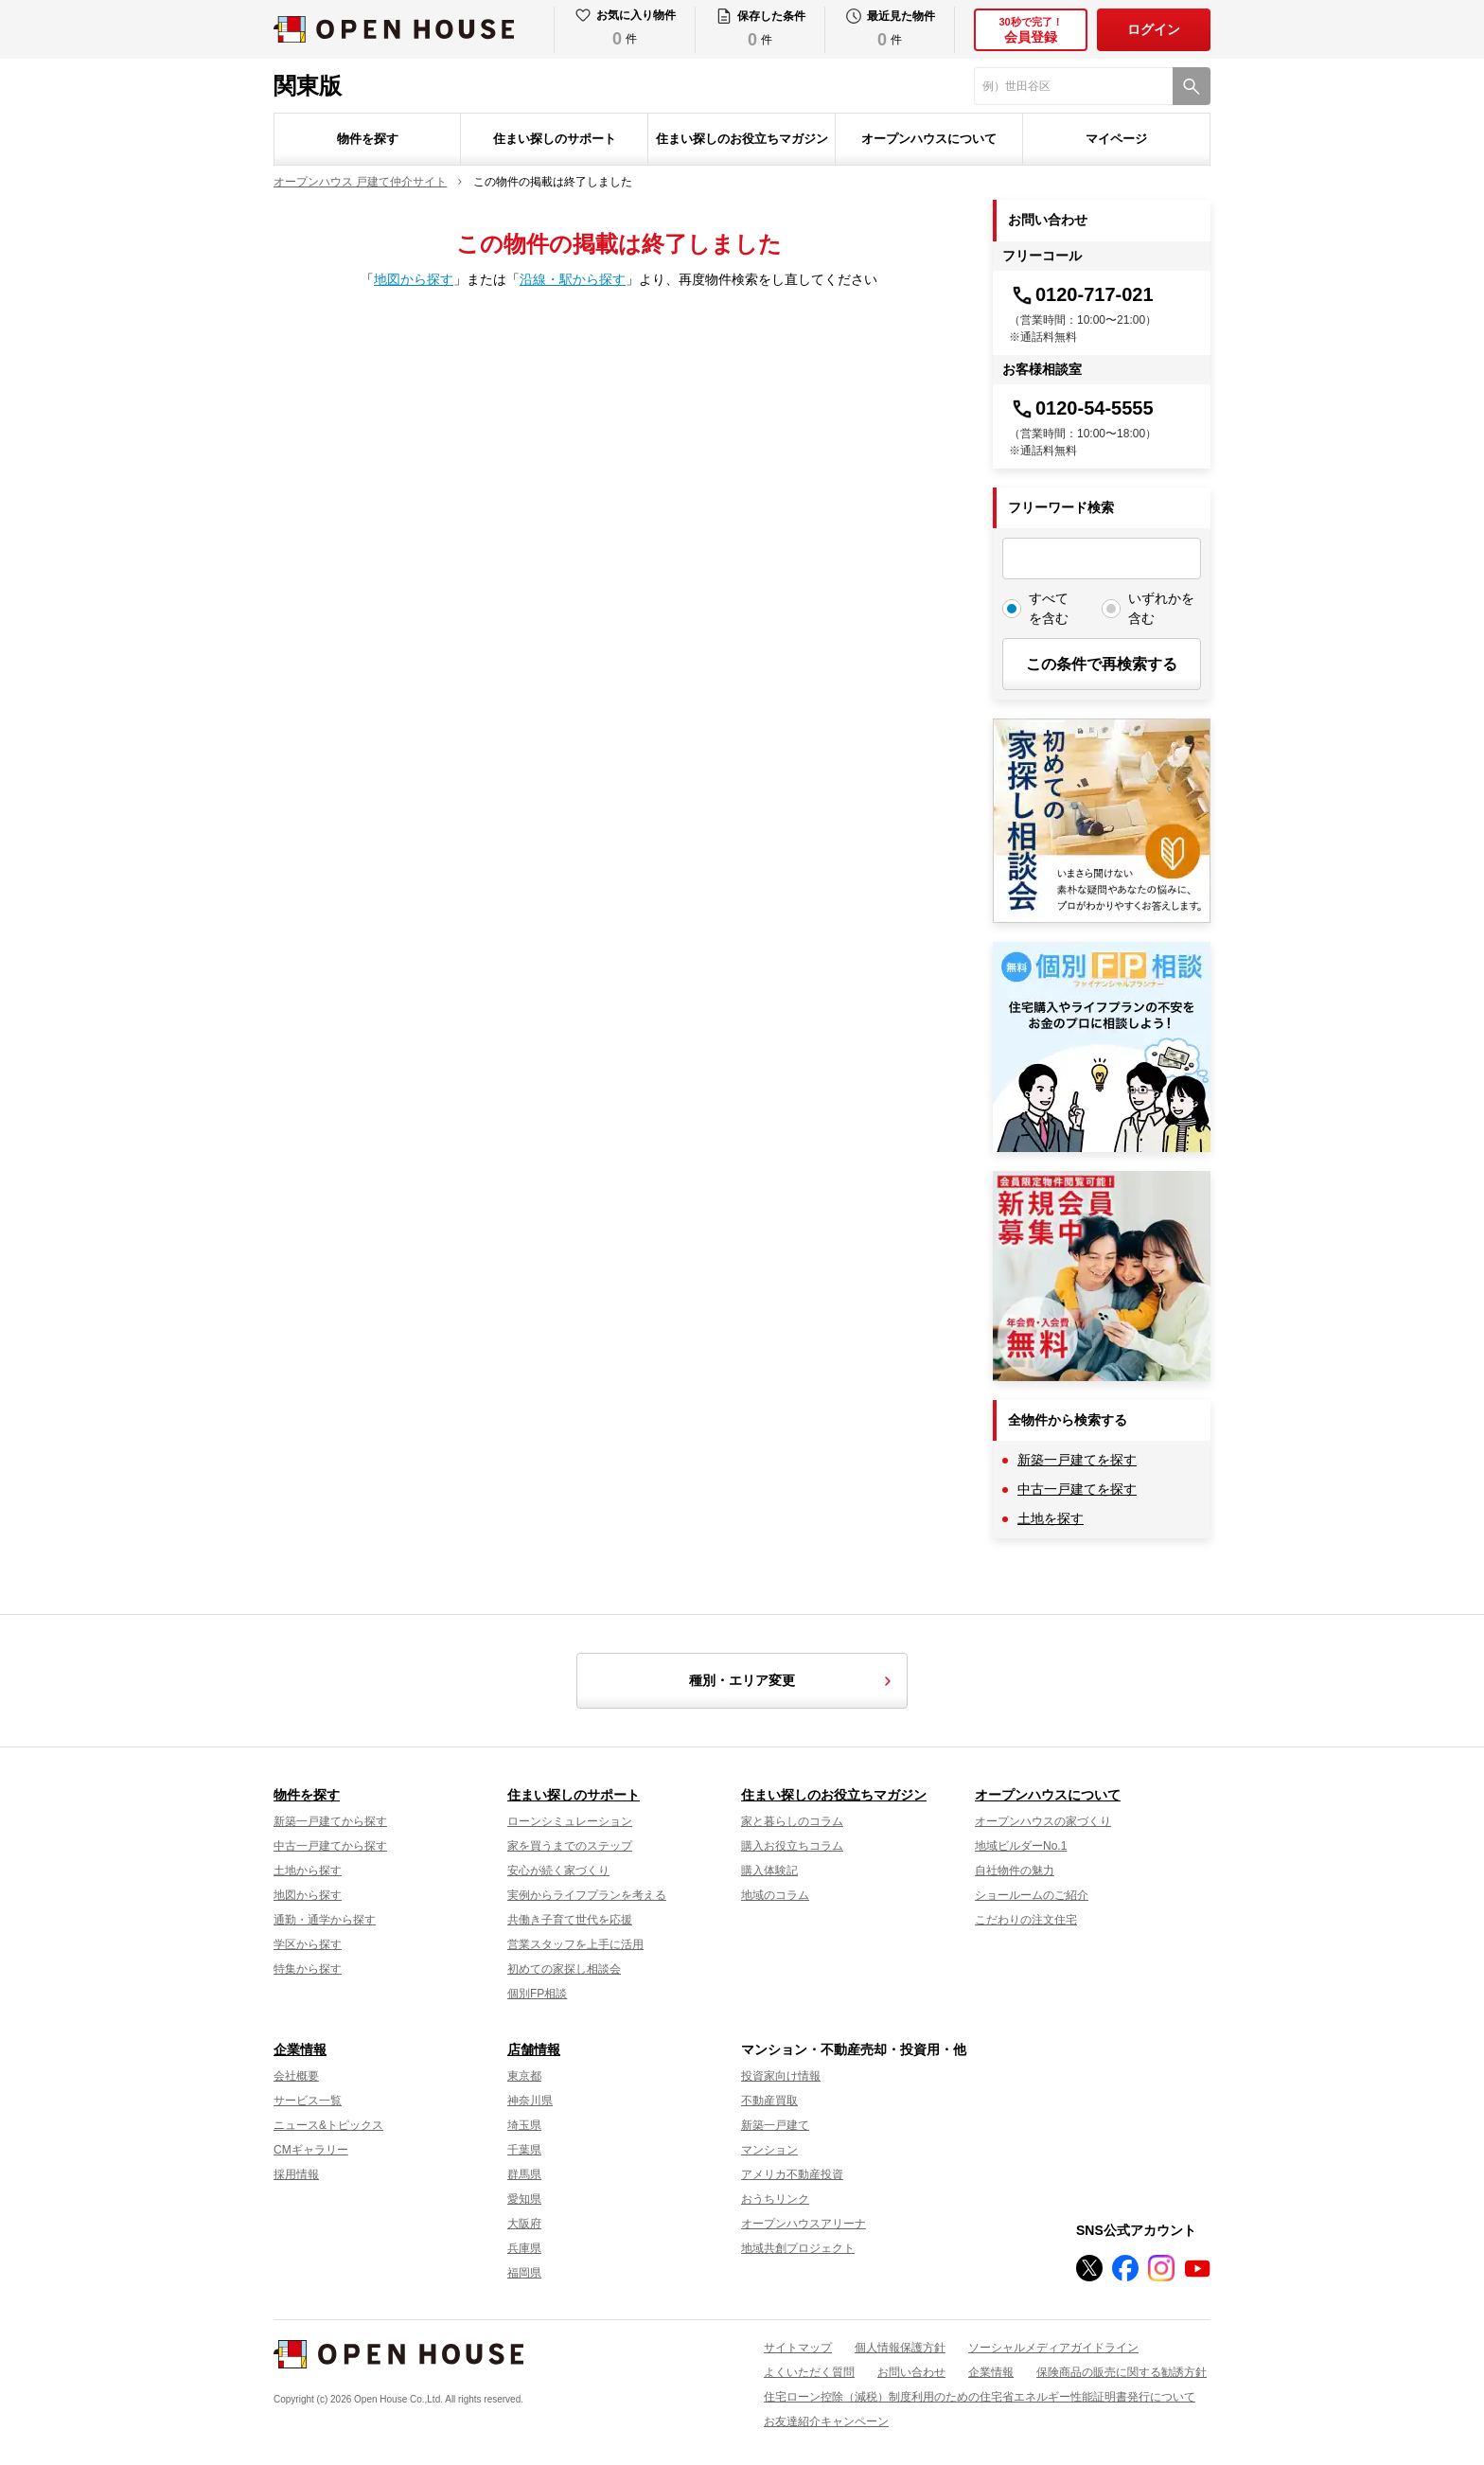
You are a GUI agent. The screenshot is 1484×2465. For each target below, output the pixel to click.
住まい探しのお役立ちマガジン (742, 139)
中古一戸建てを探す (1077, 1489)
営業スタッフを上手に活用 (575, 1944)
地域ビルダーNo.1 (1021, 1846)
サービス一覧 (308, 2100)
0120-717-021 (1081, 294)
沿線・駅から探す (573, 279)
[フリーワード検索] (1101, 558)
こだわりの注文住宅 (1026, 1919)
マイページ (1116, 139)
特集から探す (308, 1969)
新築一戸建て (775, 2125)
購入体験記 (769, 1870)
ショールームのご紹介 (1031, 1895)
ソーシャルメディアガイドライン (1053, 2347)
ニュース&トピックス (328, 2125)
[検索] (1191, 86)
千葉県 (524, 2149)
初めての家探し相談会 (564, 1969)
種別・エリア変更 (793, 1681)
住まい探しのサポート (554, 139)
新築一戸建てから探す (330, 1821)
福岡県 (524, 2272)
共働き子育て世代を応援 (569, 1919)
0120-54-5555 (1081, 408)
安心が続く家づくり (558, 1870)
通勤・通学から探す (325, 1919)
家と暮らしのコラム (792, 1821)
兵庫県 (524, 2248)
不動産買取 (769, 2100)
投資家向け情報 (781, 2076)
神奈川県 (530, 2100)
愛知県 (524, 2199)
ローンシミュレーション (569, 1821)
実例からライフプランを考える (586, 1895)
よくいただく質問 (809, 2372)
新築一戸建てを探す (1077, 1459)
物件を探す (367, 139)
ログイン (1153, 29)
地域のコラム (775, 1895)
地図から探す (413, 279)
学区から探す (308, 1944)
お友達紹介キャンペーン (826, 2421)
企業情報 (300, 2049)
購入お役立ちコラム (792, 1846)
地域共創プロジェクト (798, 2248)
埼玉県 (524, 2125)
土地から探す (308, 1870)
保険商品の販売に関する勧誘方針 (1121, 2372)
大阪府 (524, 2223)
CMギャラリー (311, 2149)
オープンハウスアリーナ (803, 2223)
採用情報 (296, 2174)
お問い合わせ (911, 2372)
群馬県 (524, 2174)
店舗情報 (533, 2049)
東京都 (524, 2076)
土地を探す (1050, 1518)
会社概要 (296, 2076)
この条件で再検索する (1101, 664)
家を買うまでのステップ (569, 1846)
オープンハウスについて (929, 139)
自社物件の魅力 (1014, 1870)
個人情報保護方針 (900, 2347)
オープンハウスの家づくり (1043, 1821)
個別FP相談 (537, 1993)
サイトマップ (798, 2347)
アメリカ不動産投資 (792, 2174)
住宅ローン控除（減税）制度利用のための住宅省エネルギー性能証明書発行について (979, 2396)
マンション (769, 2149)
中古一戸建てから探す (330, 1846)
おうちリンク (775, 2199)
